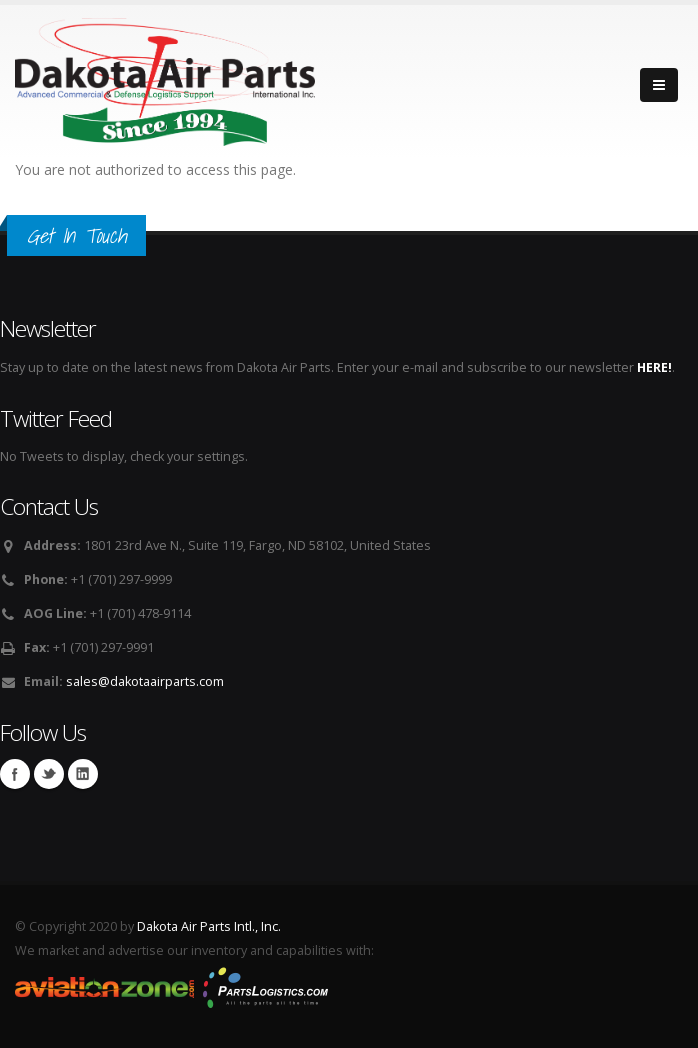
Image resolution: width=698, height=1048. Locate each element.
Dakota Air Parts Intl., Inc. (209, 926)
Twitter (49, 774)
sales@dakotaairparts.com (145, 681)
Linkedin (83, 774)
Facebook (15, 774)
